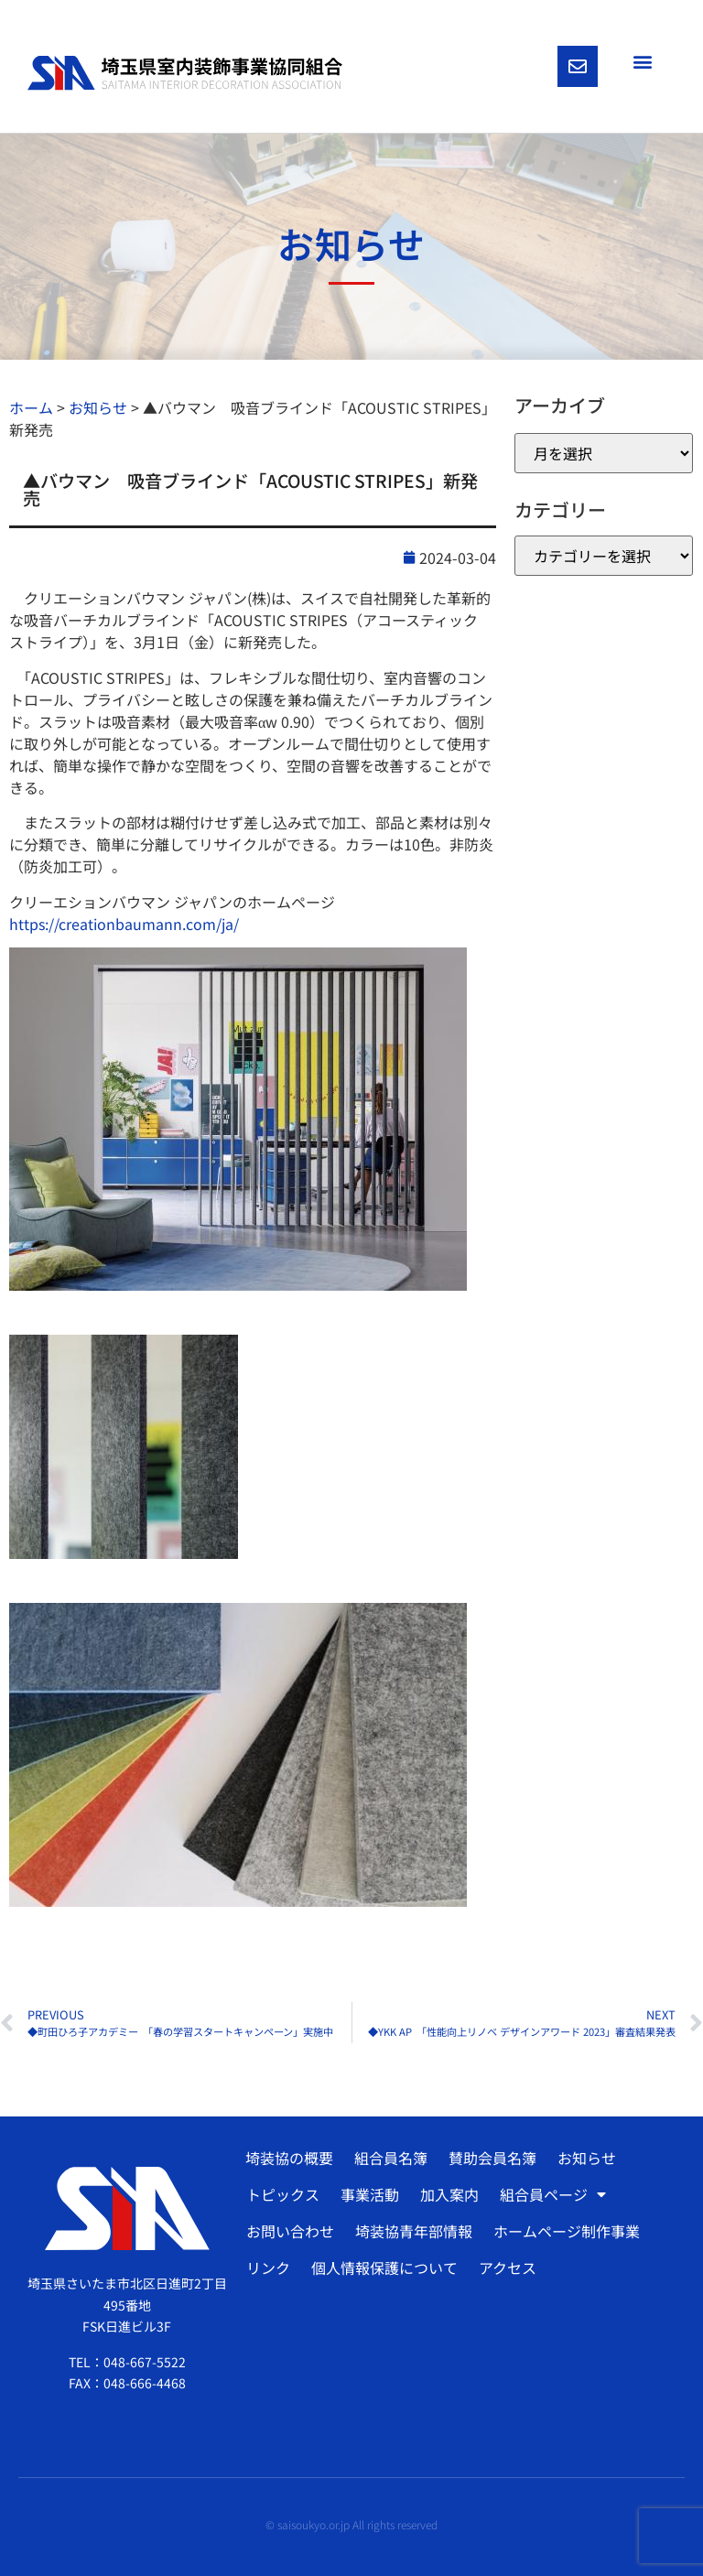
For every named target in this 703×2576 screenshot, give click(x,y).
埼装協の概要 (289, 2158)
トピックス (282, 2194)
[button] (642, 61)
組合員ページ (553, 2194)
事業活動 (370, 2194)
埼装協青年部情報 (413, 2231)
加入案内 (449, 2194)
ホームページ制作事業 (566, 2231)
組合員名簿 (390, 2158)
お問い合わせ (290, 2231)
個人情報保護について (384, 2267)
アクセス (507, 2267)
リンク (268, 2267)
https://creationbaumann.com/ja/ (124, 924)
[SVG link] (184, 73)
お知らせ (586, 2158)
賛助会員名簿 (492, 2158)
